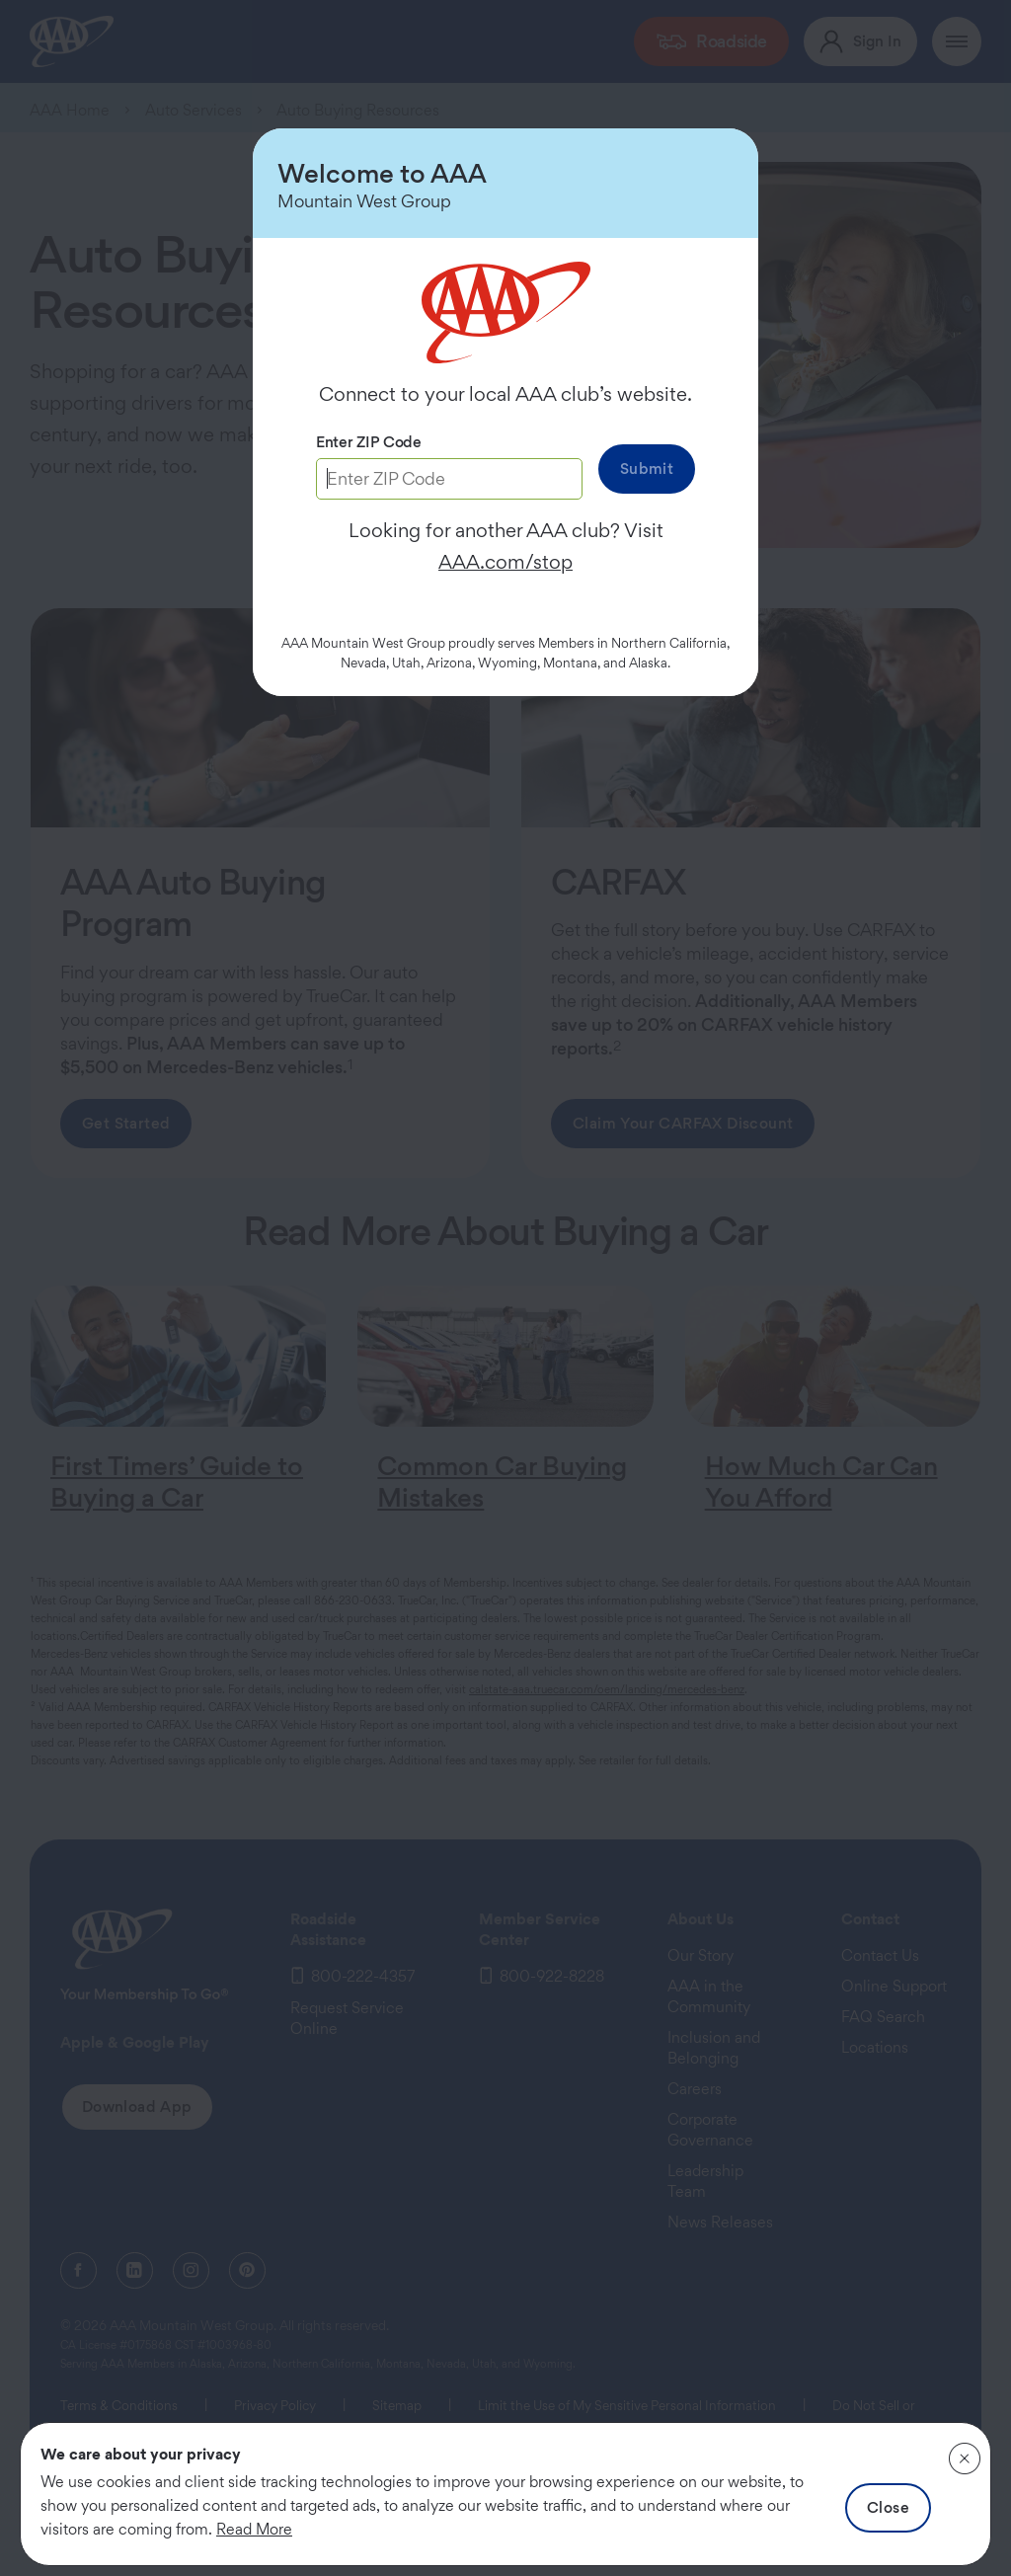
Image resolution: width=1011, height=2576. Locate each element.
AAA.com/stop (505, 562)
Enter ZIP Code (369, 441)
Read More (254, 2529)
